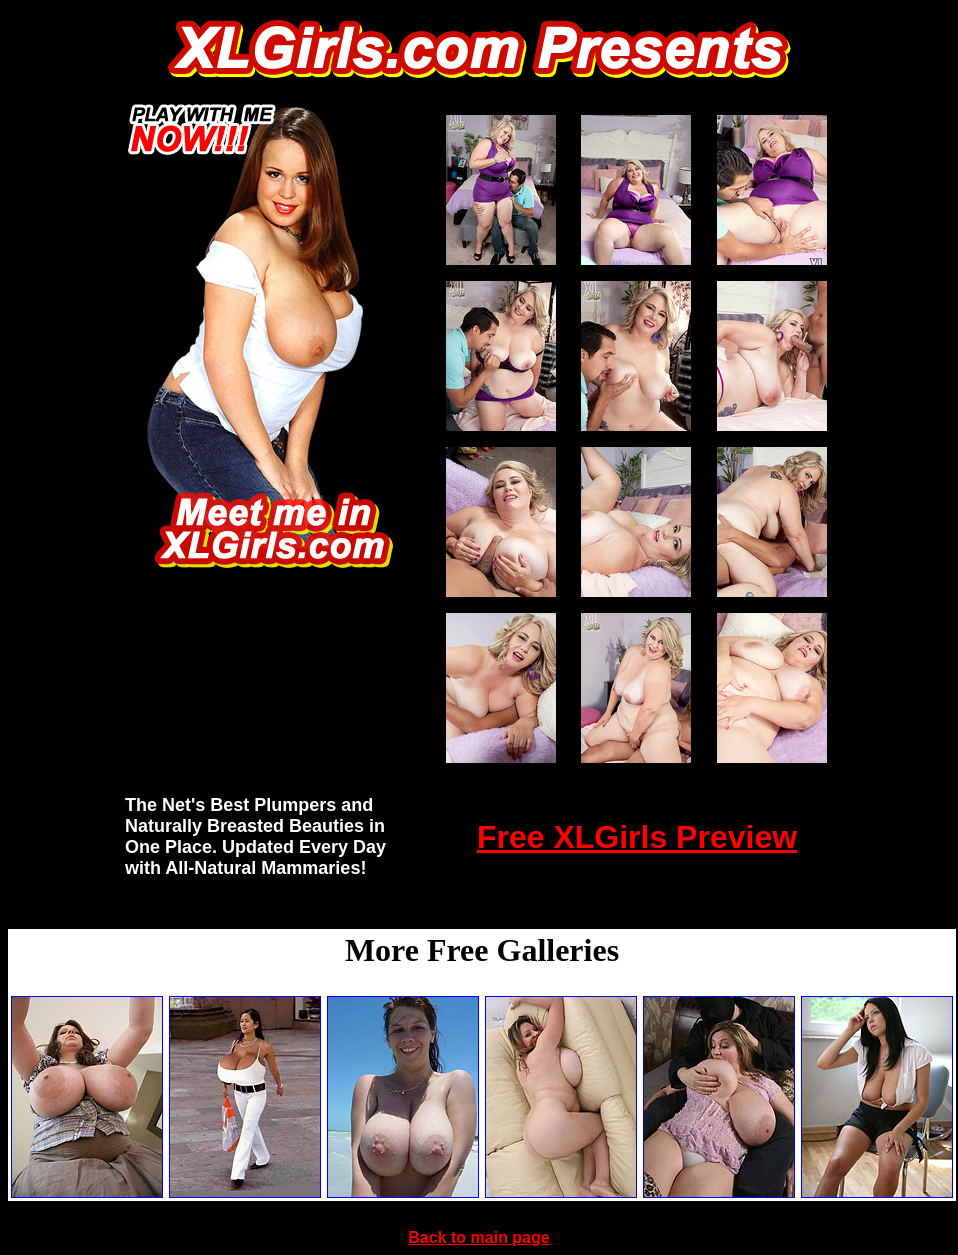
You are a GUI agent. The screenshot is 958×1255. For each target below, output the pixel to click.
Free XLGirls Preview (637, 837)
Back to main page (478, 1237)
